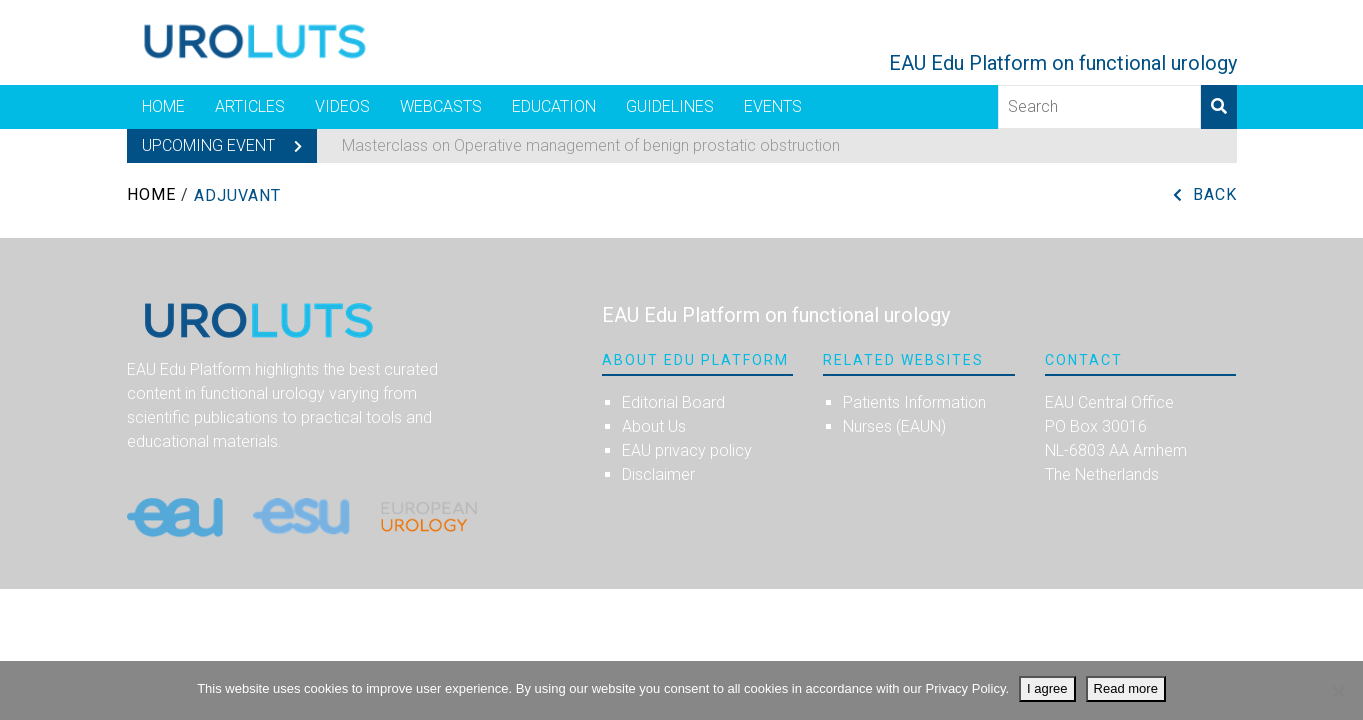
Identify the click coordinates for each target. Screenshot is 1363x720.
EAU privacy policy (687, 450)
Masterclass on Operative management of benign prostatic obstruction (591, 145)
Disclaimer (658, 474)
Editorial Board (673, 402)
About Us (654, 426)
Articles (250, 106)
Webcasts (441, 106)
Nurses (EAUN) (894, 426)
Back (1215, 194)
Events (773, 106)
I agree (1047, 688)
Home (163, 106)
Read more (1126, 688)
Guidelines (670, 106)
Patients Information (914, 402)
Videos (342, 106)
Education (554, 106)
